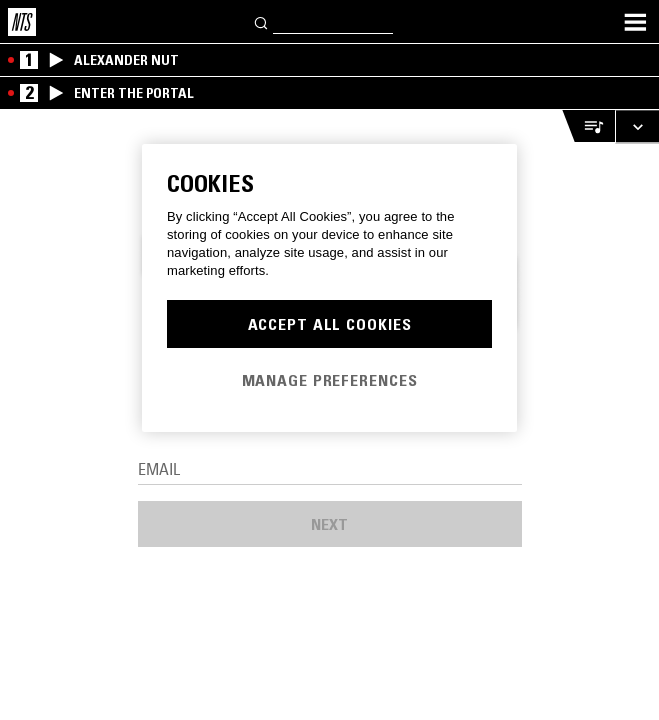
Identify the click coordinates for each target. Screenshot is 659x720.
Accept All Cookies (330, 324)
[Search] (262, 21)
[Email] (330, 470)
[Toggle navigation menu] (635, 22)
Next (329, 524)
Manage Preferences (330, 380)
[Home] (22, 22)
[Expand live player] (637, 126)
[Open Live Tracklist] (588, 126)
